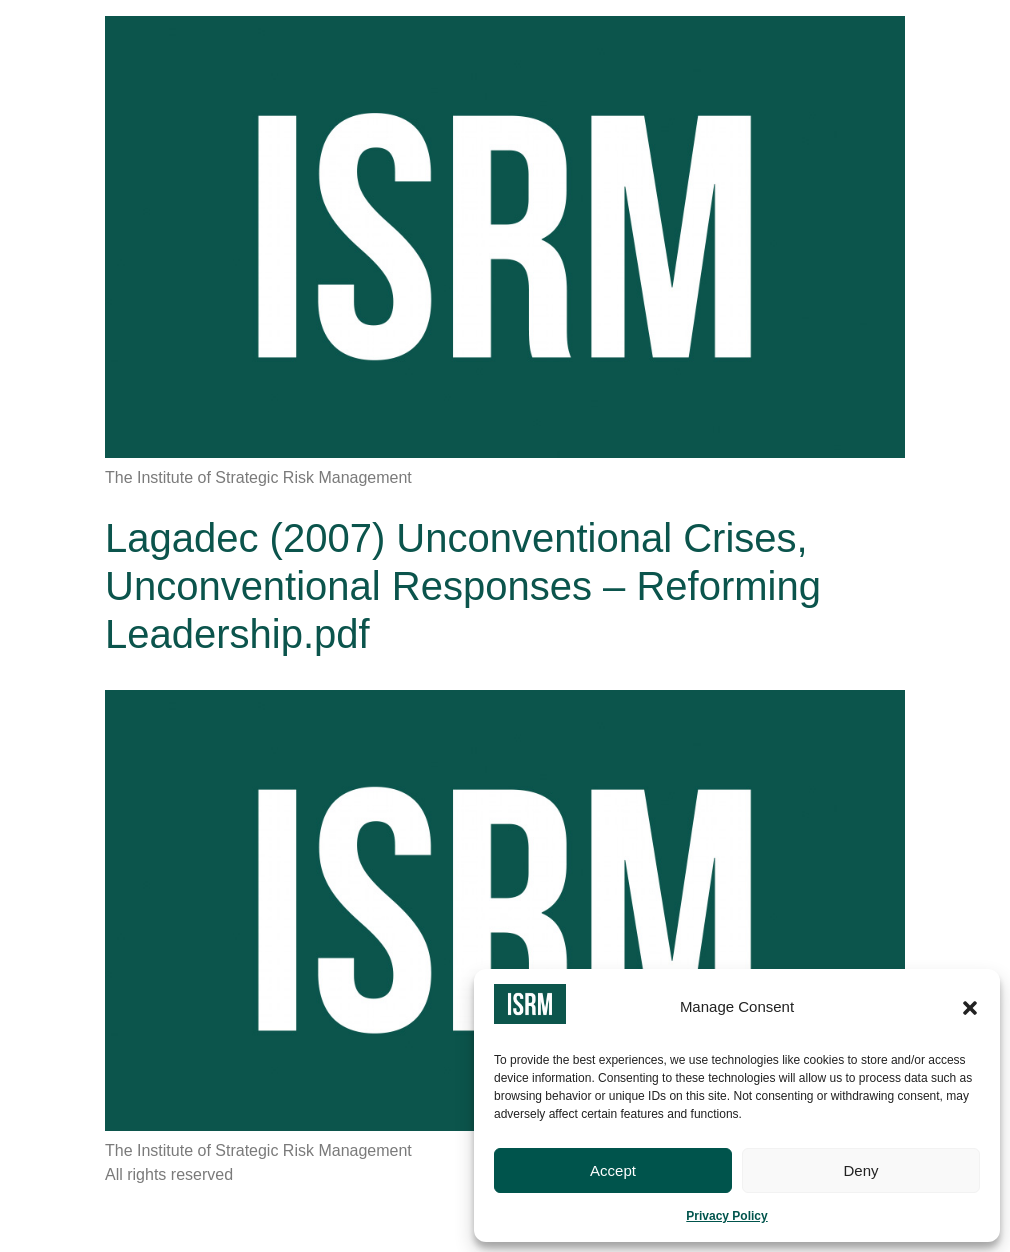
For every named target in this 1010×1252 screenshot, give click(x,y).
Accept (613, 1170)
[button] (970, 1008)
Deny (860, 1170)
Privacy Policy (726, 1216)
